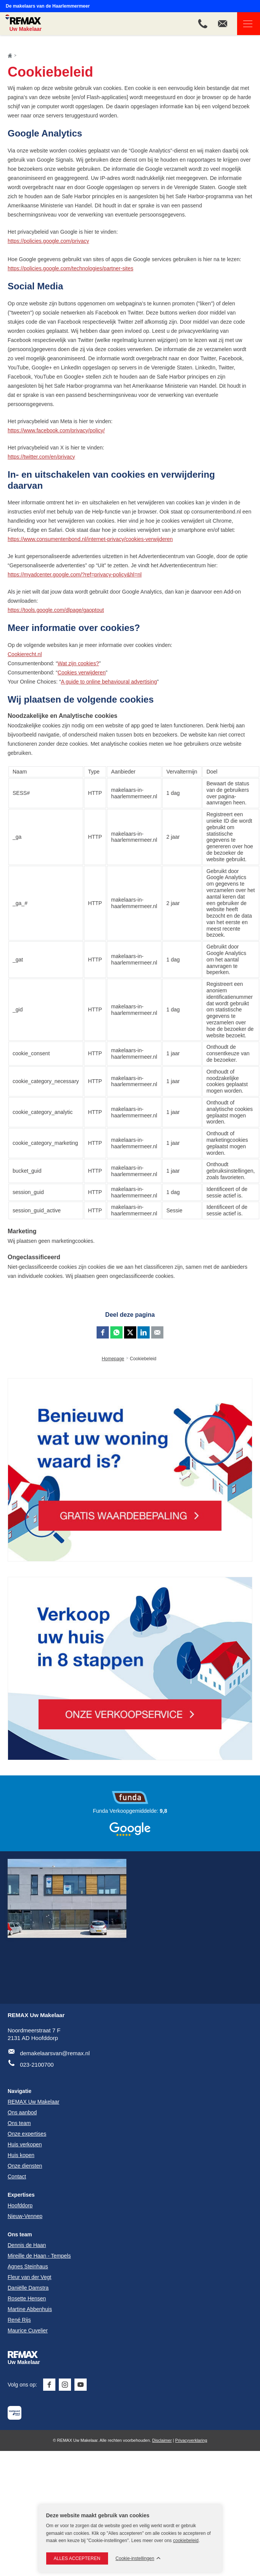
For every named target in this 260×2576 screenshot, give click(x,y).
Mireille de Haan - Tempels (39, 2256)
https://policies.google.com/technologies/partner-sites (70, 268)
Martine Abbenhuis (30, 2309)
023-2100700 (36, 2064)
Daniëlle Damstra (28, 2288)
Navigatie (244, 24)
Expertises (21, 2195)
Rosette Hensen (27, 2298)
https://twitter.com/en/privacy (41, 457)
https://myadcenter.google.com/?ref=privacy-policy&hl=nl (75, 574)
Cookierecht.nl (25, 654)
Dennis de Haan (27, 2245)
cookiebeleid (186, 2540)
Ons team (20, 2234)
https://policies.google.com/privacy (48, 241)
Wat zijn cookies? (78, 663)
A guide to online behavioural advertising (109, 682)
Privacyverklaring (191, 2440)
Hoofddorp (20, 2205)
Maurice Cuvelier (28, 2330)
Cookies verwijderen (82, 672)
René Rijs (19, 2320)
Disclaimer (161, 2440)
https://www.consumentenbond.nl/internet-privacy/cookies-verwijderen (90, 539)
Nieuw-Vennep (25, 2216)
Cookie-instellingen (135, 2558)
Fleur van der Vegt (29, 2277)
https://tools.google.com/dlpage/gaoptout (56, 610)
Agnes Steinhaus (28, 2266)
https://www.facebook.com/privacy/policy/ (56, 430)
